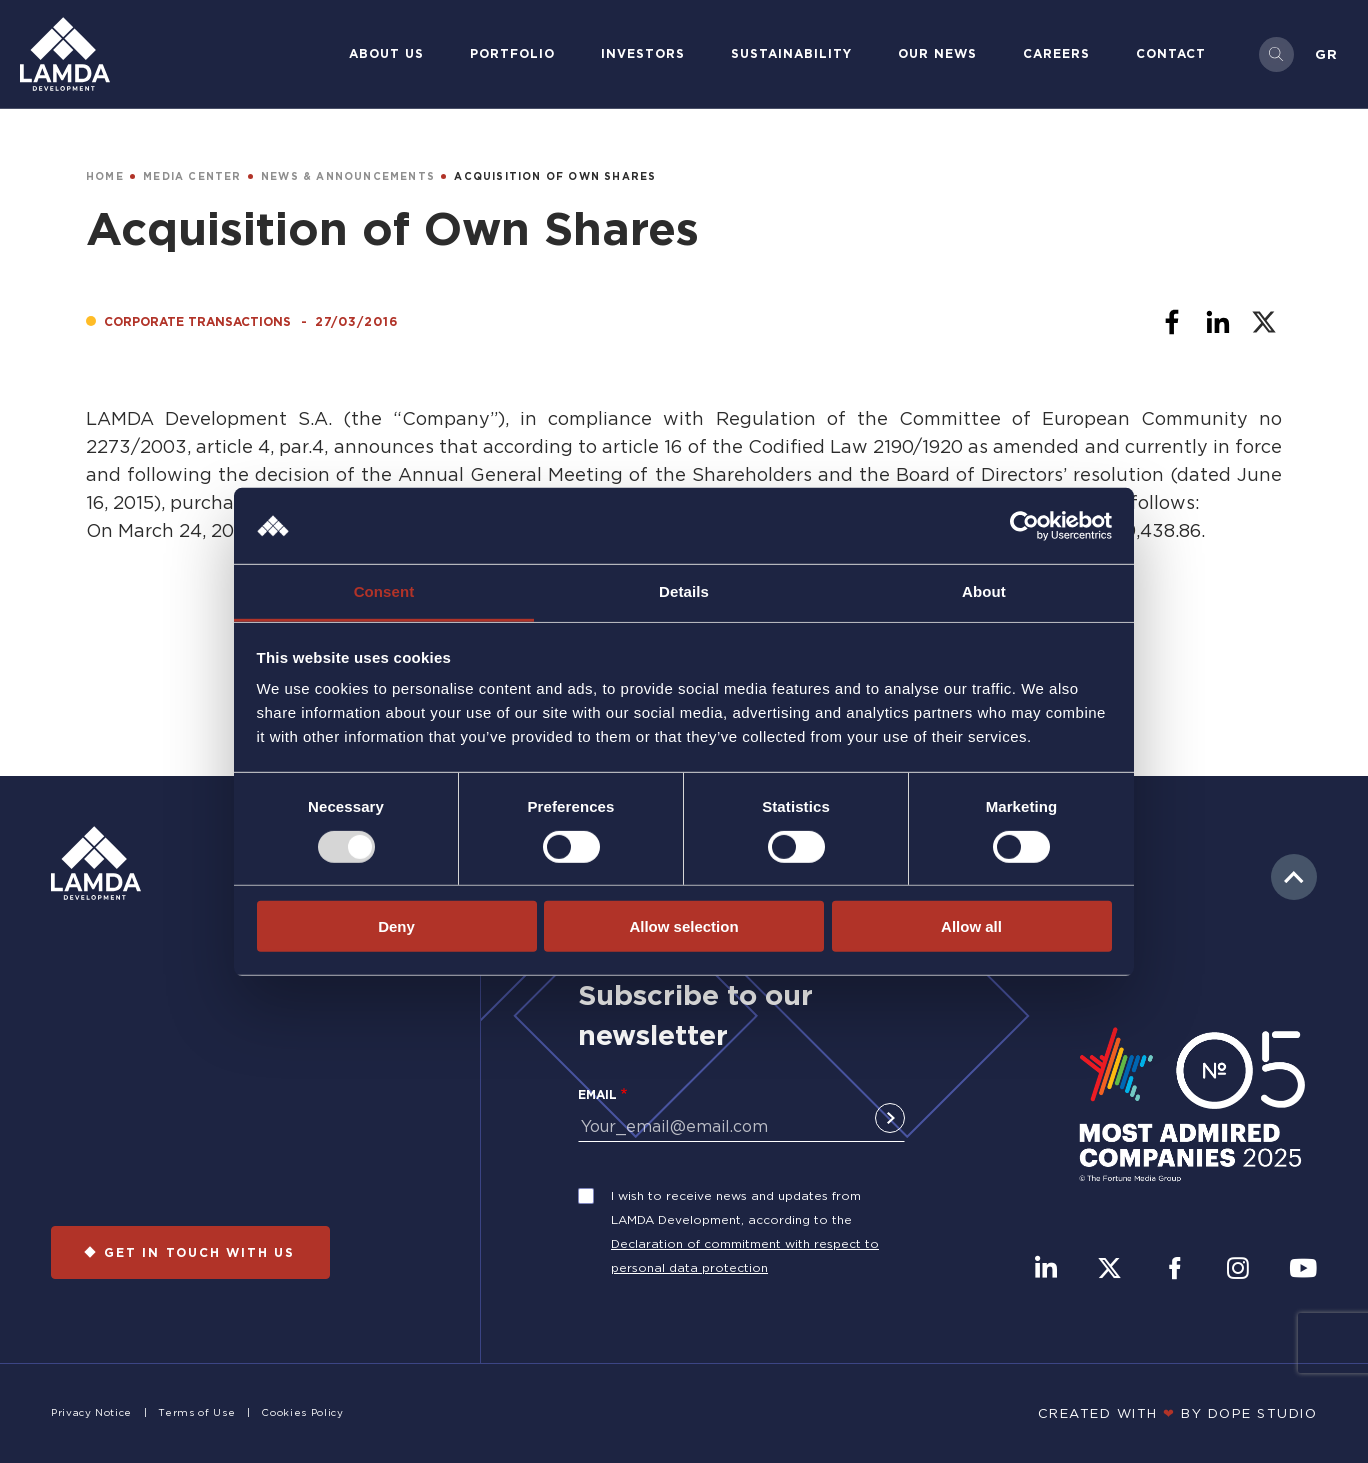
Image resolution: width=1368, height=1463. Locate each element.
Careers (1056, 53)
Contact (1171, 53)
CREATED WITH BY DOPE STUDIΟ (1178, 1413)
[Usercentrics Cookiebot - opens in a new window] (1024, 526)
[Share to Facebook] (1172, 322)
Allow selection (683, 926)
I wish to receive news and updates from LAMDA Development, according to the (736, 1207)
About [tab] (984, 591)
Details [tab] (684, 591)
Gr (1326, 54)
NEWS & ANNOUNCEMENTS (348, 176)
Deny (396, 926)
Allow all (971, 926)
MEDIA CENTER (192, 176)
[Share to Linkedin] (1218, 322)
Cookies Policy (302, 1412)
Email (597, 1094)
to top (1294, 877)
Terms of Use (196, 1412)
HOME (105, 176)
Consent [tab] (384, 591)
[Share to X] (1264, 322)
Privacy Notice (91, 1412)
